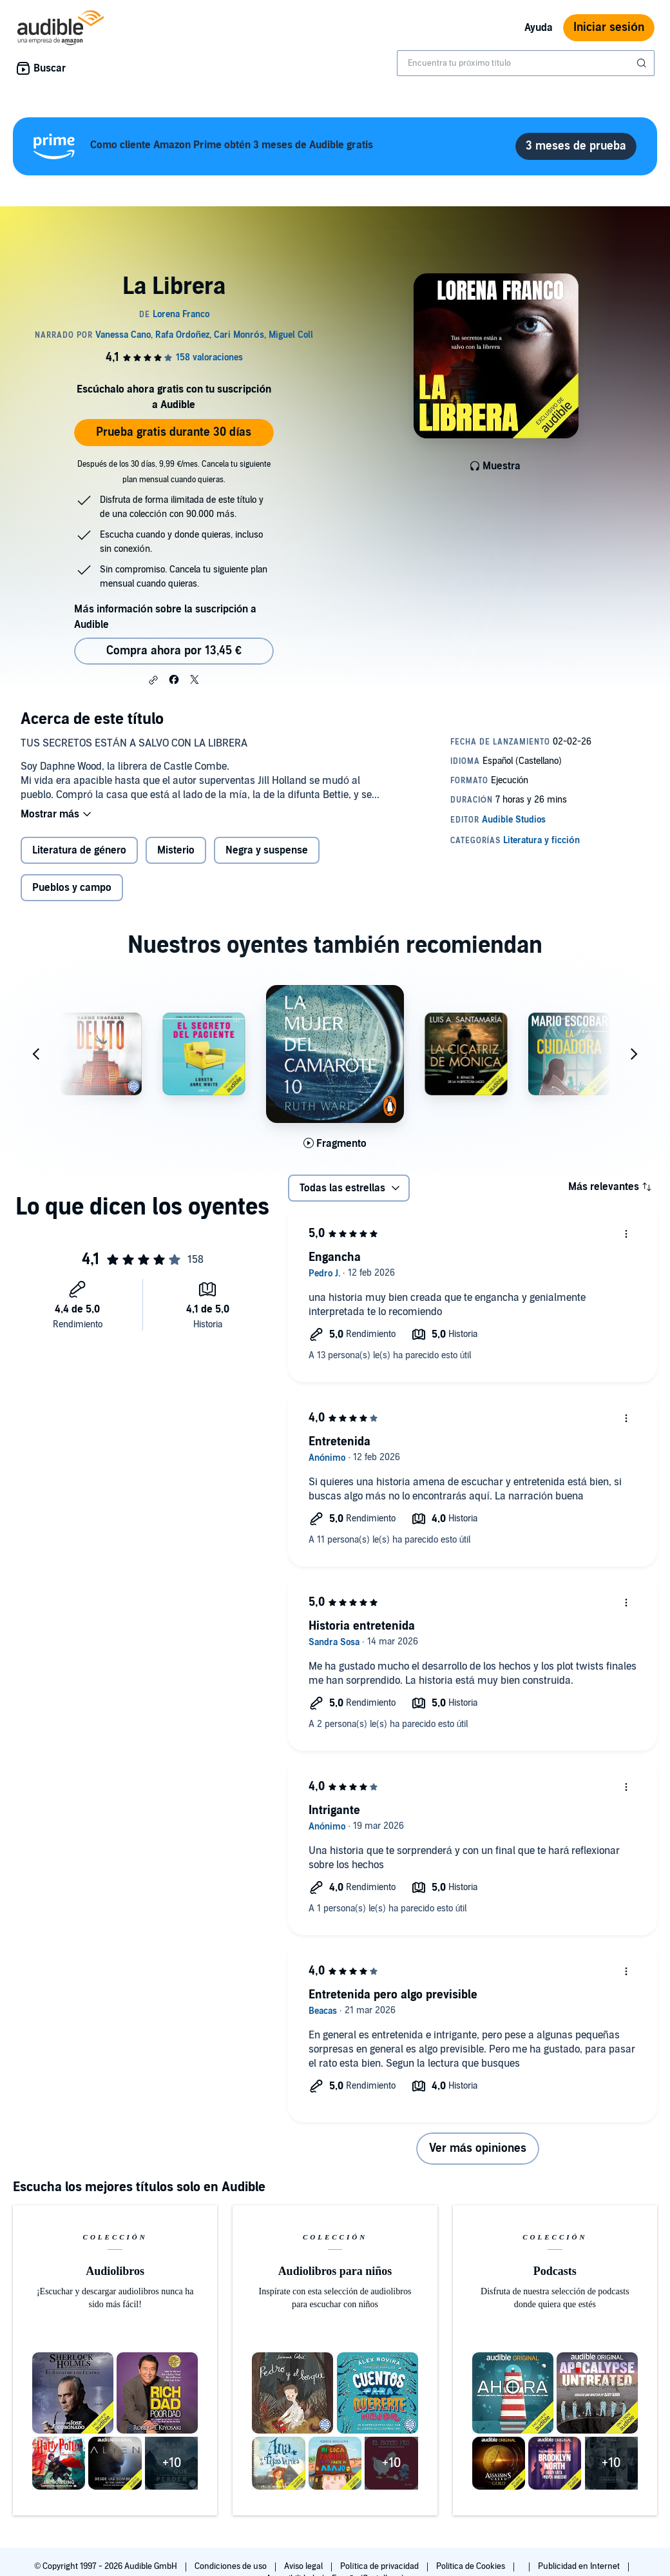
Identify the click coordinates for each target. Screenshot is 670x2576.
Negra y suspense (266, 850)
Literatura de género (79, 850)
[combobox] (526, 63)
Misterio (176, 850)
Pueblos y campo (71, 887)
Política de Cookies (472, 2566)
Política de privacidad (380, 2566)
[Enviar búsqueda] (643, 63)
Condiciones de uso (232, 2566)
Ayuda (538, 27)
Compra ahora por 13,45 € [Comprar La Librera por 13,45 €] (174, 651)
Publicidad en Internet (580, 2566)
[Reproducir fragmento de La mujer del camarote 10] (335, 1143)
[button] (153, 680)
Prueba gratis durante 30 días (173, 432)
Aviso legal (304, 2566)
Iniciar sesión (608, 27)
